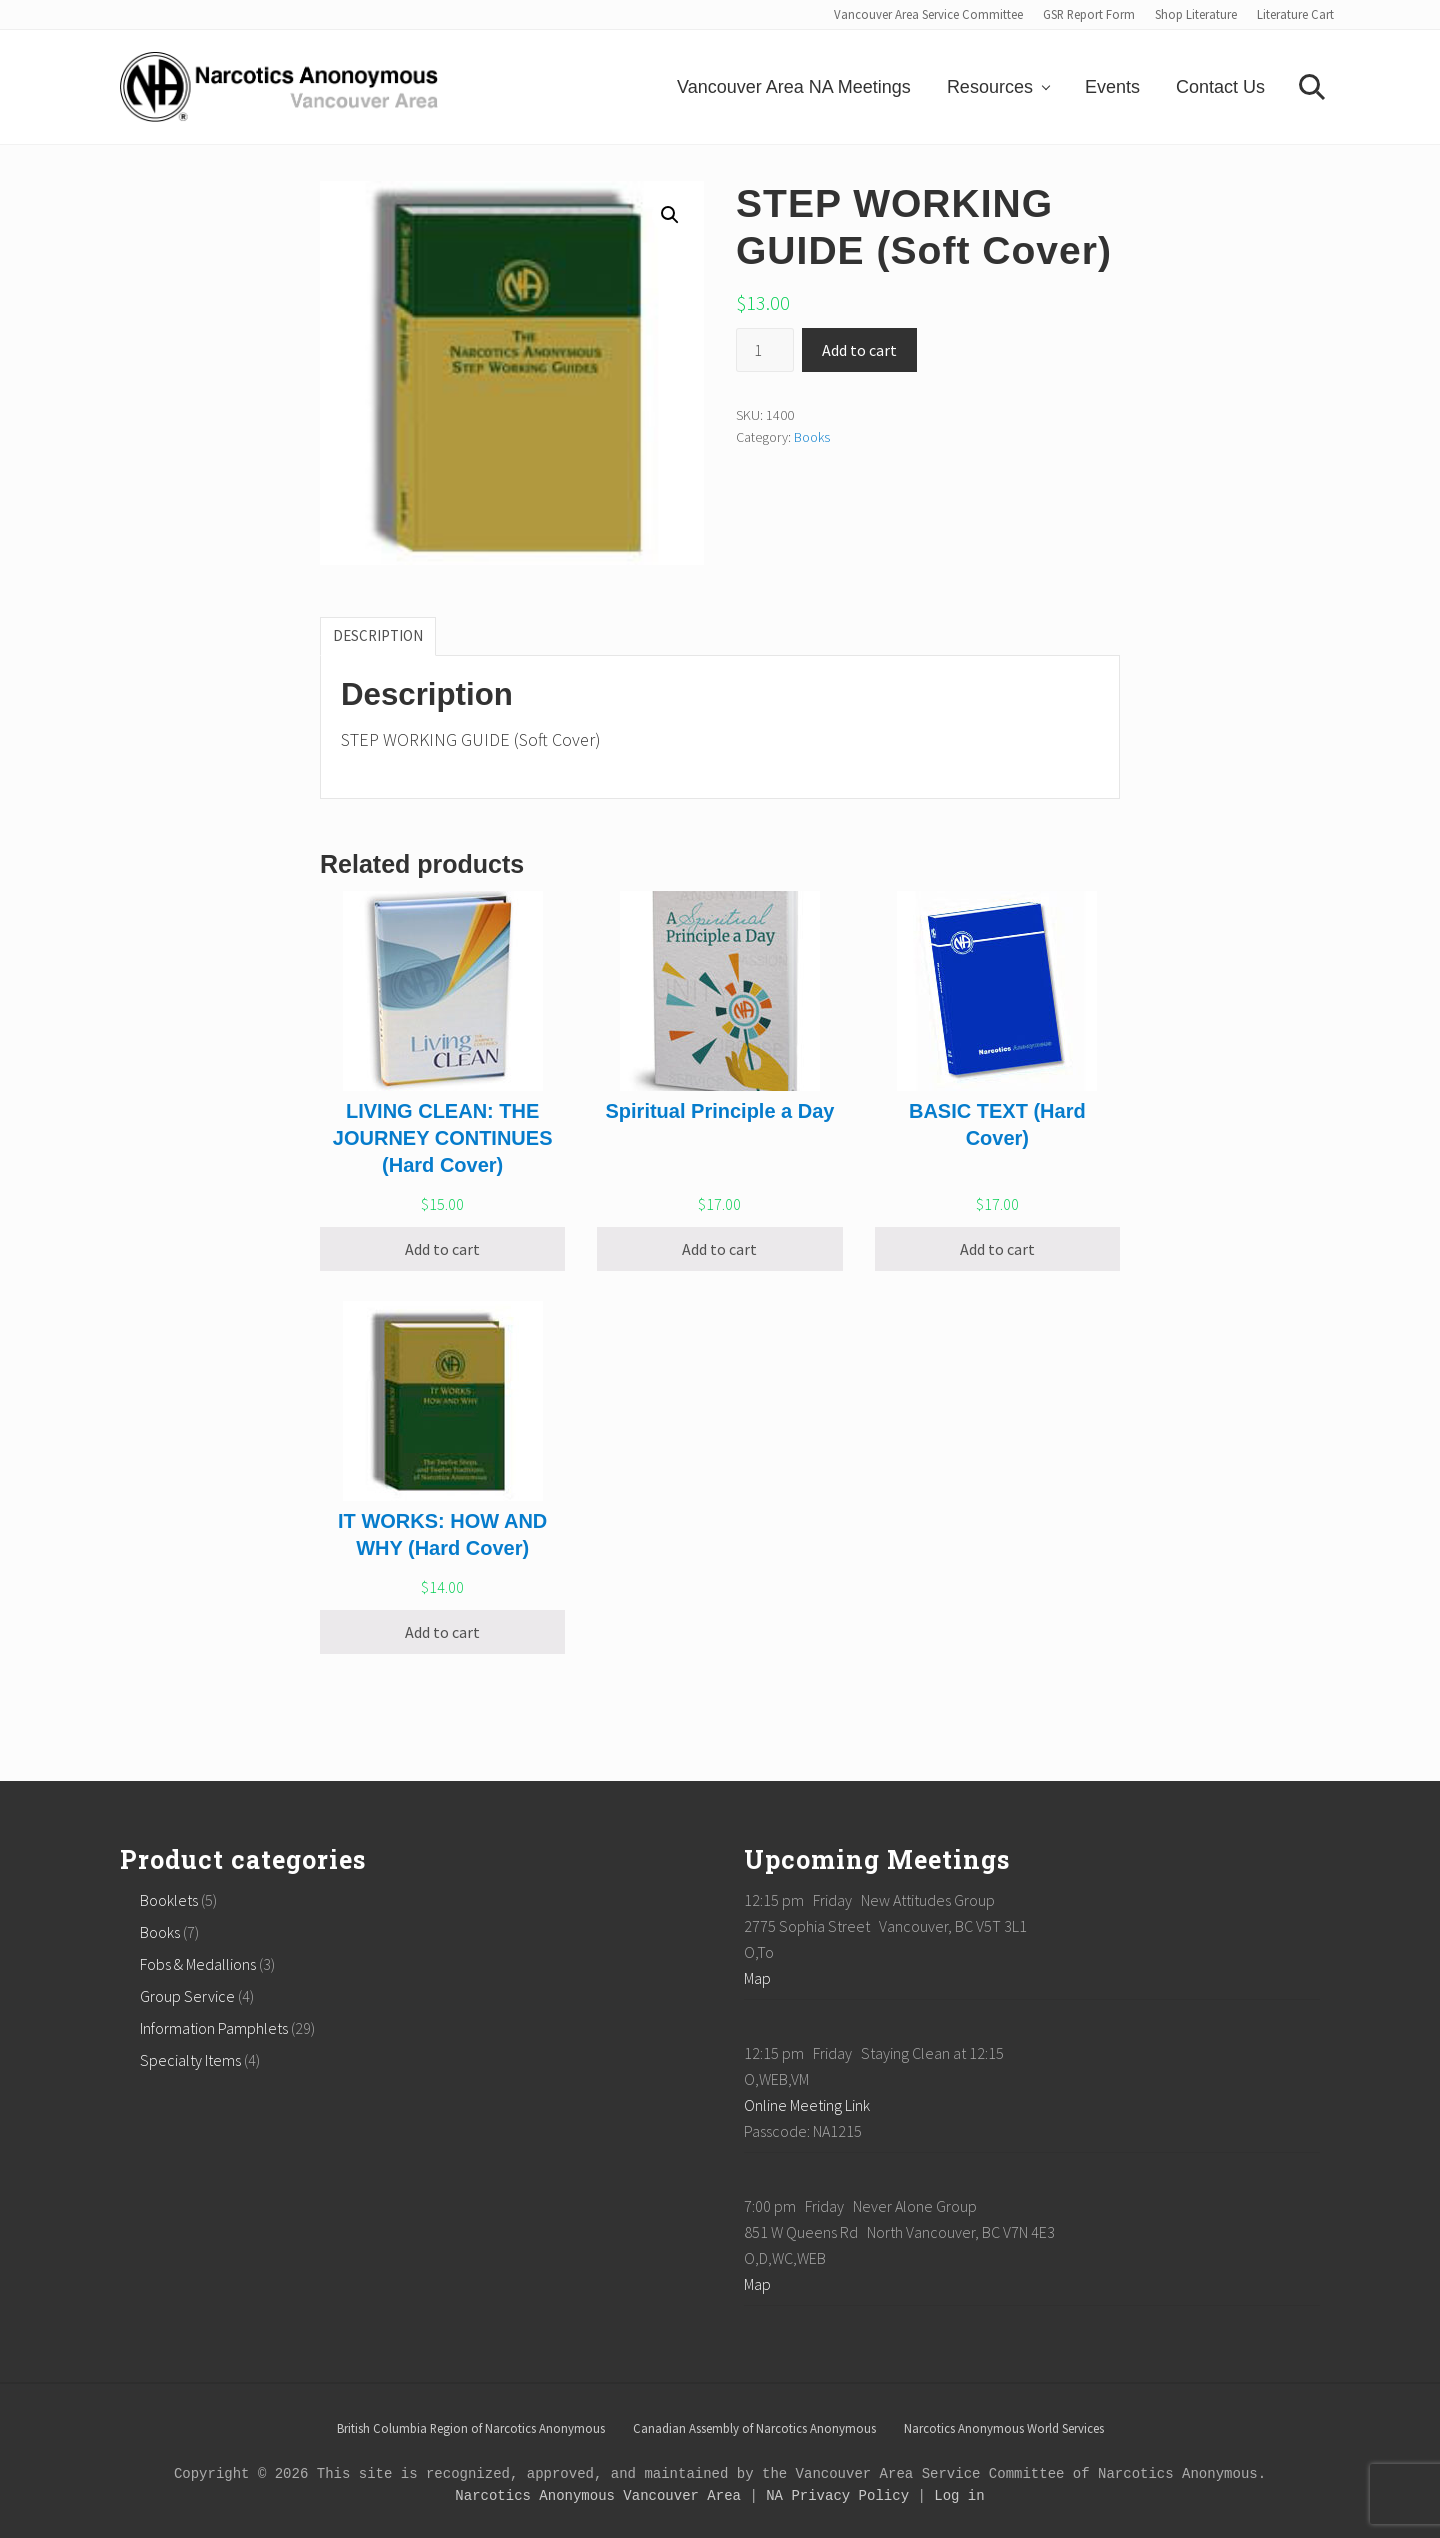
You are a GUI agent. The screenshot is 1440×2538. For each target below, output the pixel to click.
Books (812, 437)
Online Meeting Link (807, 2105)
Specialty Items (190, 2060)
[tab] (378, 636)
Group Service (187, 1996)
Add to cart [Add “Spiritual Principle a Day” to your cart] (719, 1249)
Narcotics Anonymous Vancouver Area (598, 2496)
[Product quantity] (765, 350)
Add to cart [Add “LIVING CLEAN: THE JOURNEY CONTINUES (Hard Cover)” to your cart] (442, 1249)
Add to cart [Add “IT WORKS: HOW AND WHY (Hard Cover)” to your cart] (442, 1632)
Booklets (169, 1900)
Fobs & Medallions (198, 1964)
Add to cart (859, 350)
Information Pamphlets (214, 2028)
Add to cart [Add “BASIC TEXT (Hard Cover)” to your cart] (997, 1249)
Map (757, 1978)
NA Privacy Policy (837, 2496)
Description (378, 635)
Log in (959, 2496)
